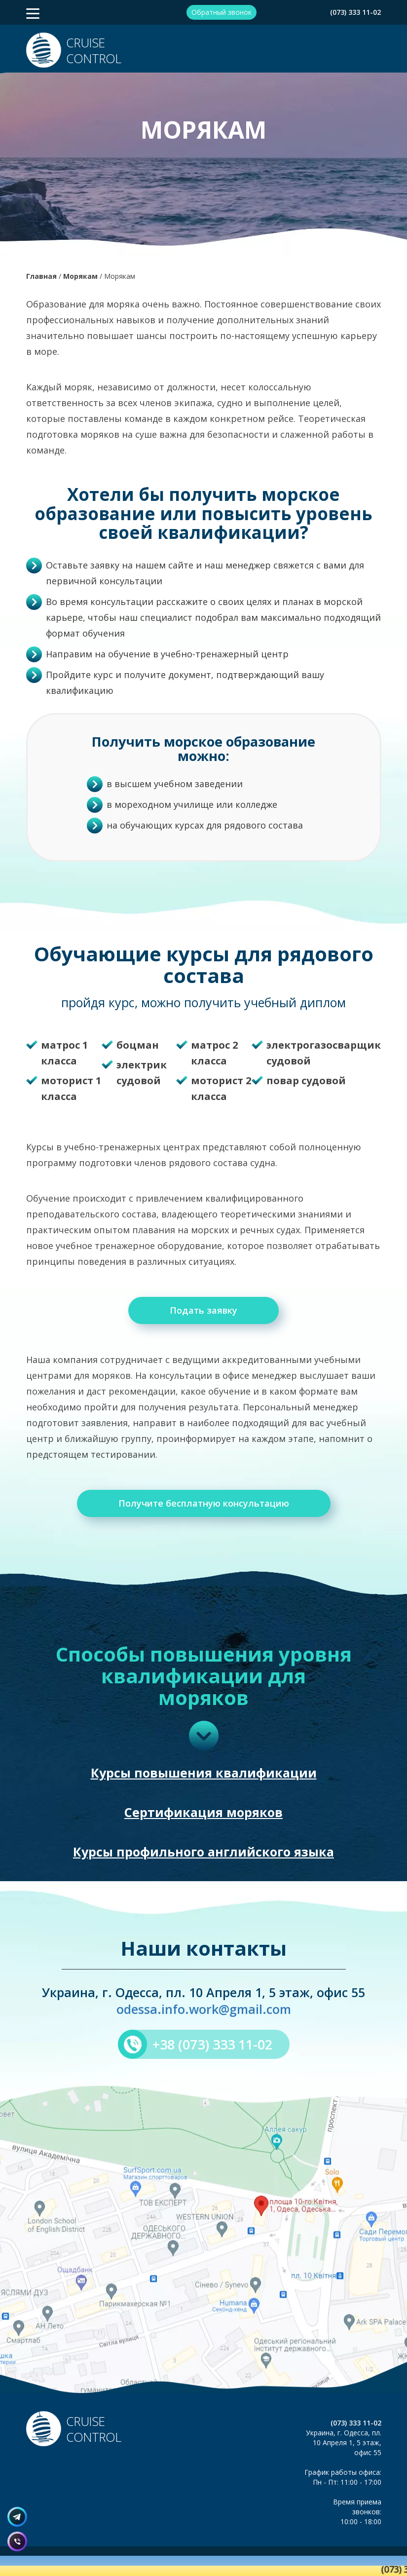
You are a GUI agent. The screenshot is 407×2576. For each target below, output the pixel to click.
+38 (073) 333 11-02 (212, 2044)
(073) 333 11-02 (355, 12)
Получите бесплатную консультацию (203, 1503)
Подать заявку (203, 1310)
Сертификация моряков (203, 1812)
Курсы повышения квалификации (204, 1772)
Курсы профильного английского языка (203, 1851)
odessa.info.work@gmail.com (203, 2009)
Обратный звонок (221, 12)
